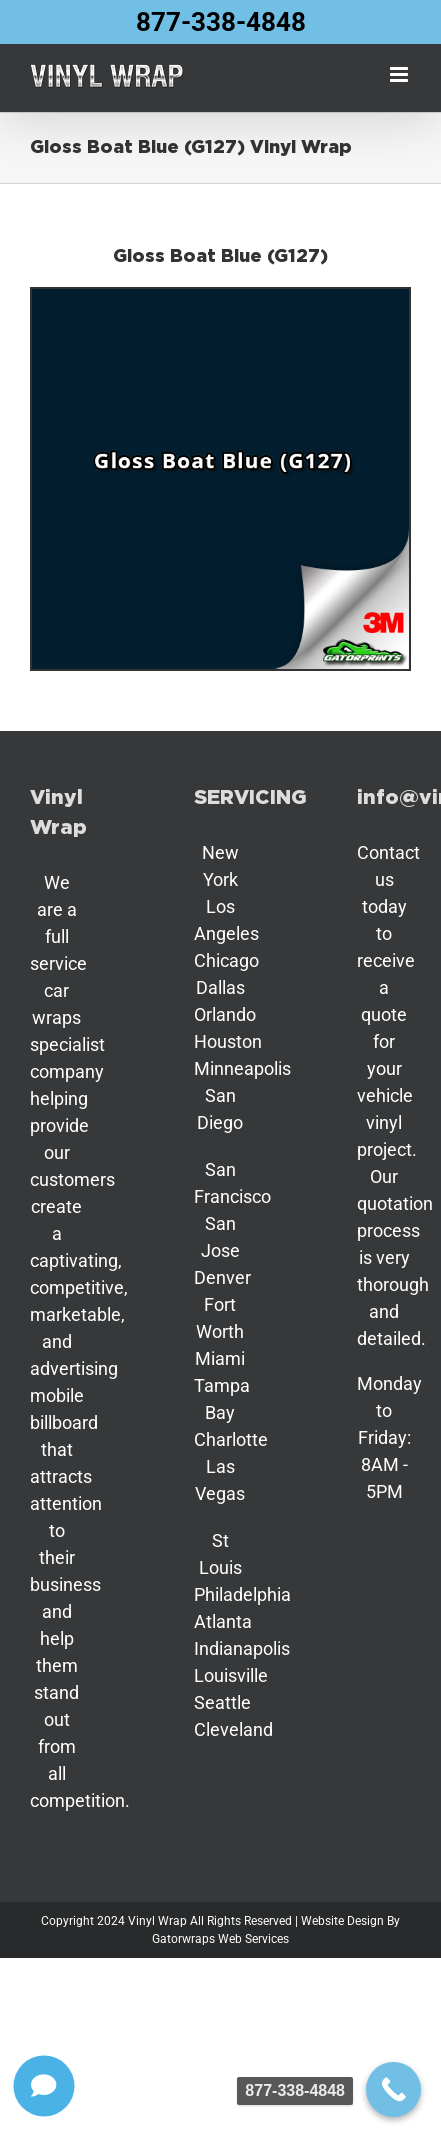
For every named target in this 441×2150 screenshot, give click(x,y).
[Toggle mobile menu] (400, 74)
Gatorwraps (183, 1939)
